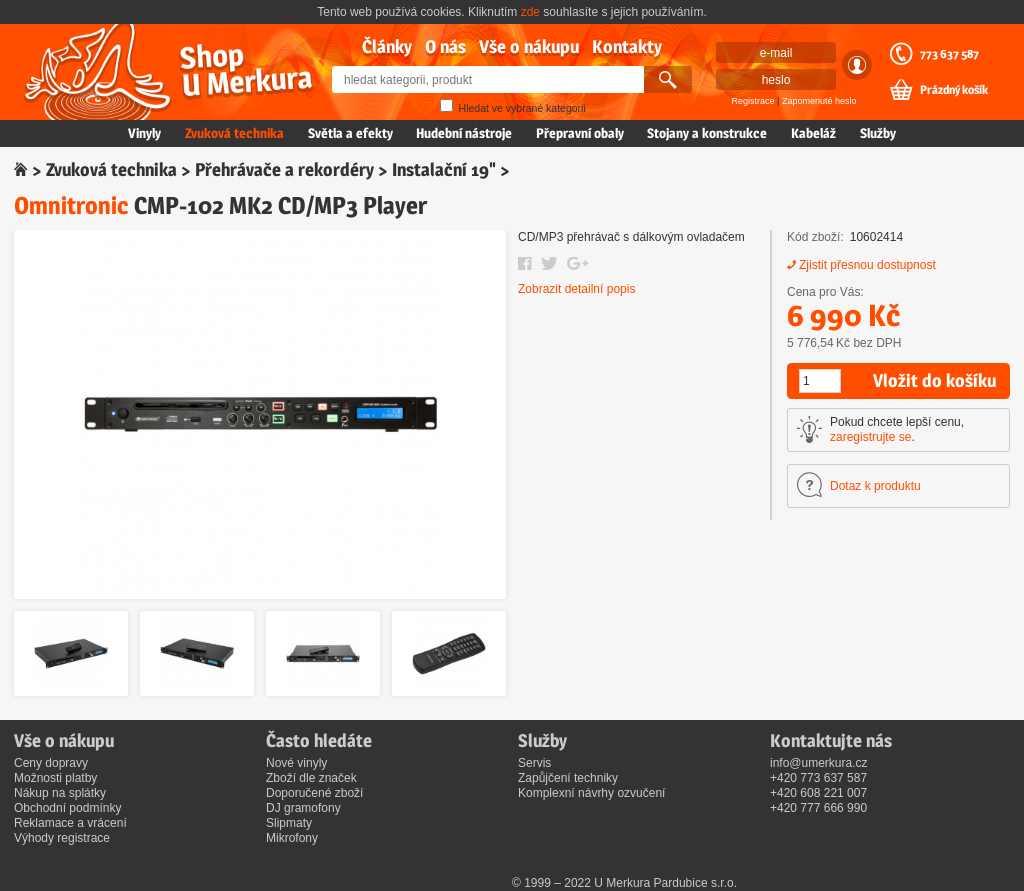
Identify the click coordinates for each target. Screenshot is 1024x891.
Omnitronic (71, 205)
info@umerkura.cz (819, 763)
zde (530, 12)
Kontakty (627, 46)
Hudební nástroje (464, 133)
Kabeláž (813, 133)
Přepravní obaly (580, 133)
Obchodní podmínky (67, 808)
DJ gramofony (303, 808)
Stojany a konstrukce (707, 133)
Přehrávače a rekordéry (284, 169)
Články (387, 46)
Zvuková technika (234, 133)
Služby (878, 133)
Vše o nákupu (529, 46)
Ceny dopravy (51, 763)
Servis (534, 763)
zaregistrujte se (870, 437)
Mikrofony (292, 838)
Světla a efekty (350, 133)
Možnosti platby (55, 778)
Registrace (753, 101)
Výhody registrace (62, 838)
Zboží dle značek (311, 778)
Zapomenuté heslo (819, 101)
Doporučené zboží (314, 793)
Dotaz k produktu (875, 486)
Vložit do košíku (934, 380)
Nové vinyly (296, 763)
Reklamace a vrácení (70, 823)
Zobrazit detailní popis (576, 289)
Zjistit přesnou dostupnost (867, 265)
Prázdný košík (954, 90)
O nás (445, 46)
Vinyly (144, 133)
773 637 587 (949, 54)
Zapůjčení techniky (568, 778)
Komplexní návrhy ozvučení (591, 793)
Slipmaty (289, 823)
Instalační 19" (444, 169)
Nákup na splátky (60, 793)
